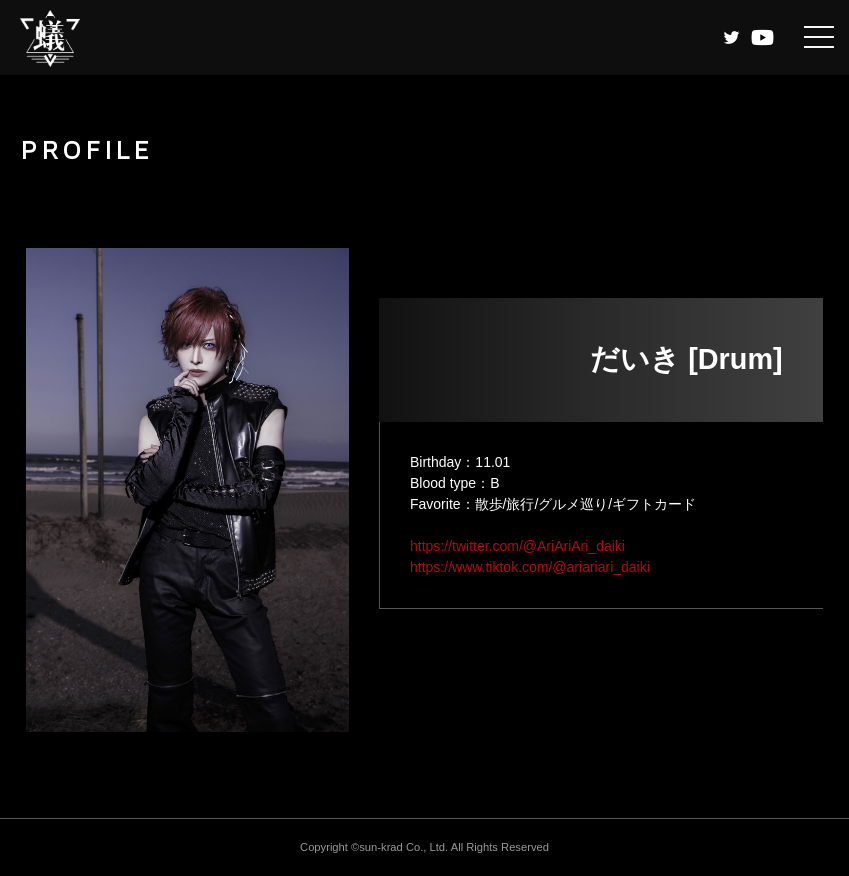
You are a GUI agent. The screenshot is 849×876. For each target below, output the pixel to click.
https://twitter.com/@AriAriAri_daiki (517, 546)
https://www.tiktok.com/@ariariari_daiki (530, 567)
